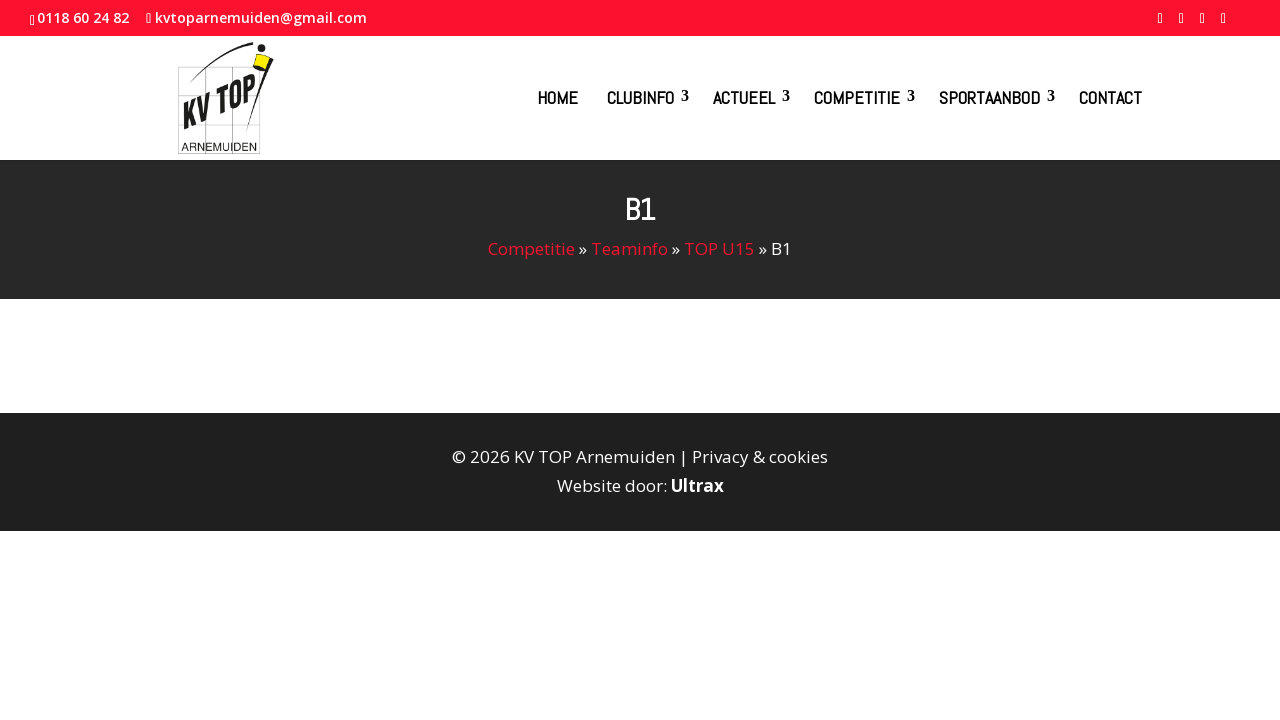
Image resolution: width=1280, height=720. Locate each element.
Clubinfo (640, 97)
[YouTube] (1202, 24)
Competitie (857, 97)
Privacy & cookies (760, 456)
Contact (1110, 97)
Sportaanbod (989, 97)
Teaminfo (629, 248)
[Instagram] (1223, 24)
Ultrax (697, 485)
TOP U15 (719, 248)
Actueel (744, 97)
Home (557, 97)
